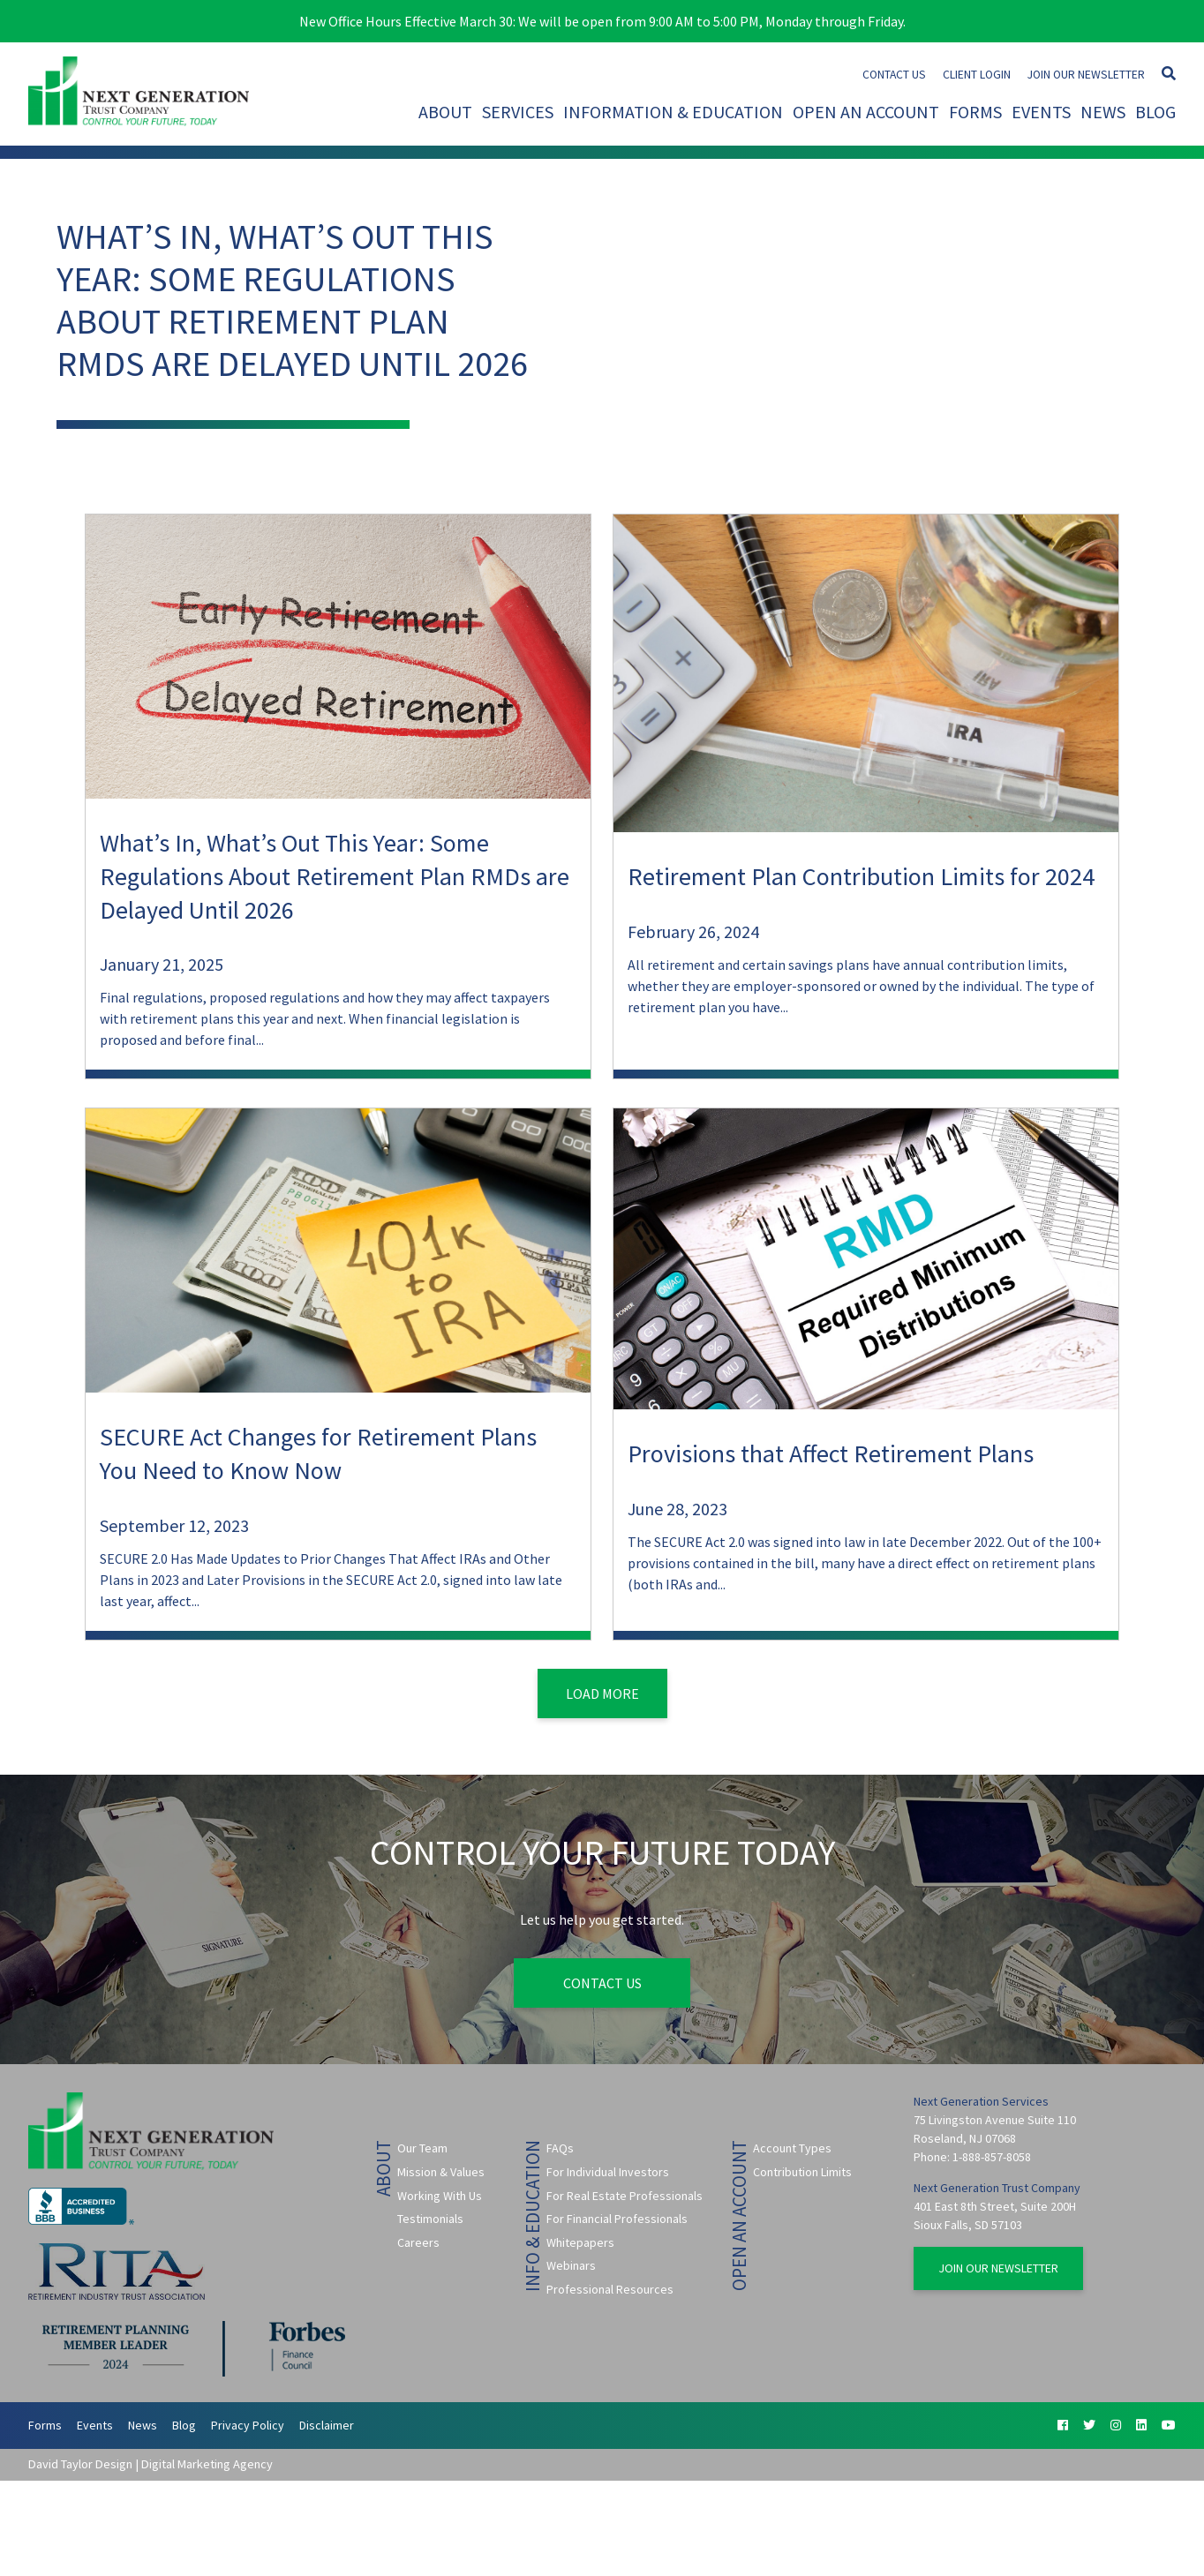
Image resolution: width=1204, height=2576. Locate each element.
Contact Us (894, 74)
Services (517, 112)
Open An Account (866, 112)
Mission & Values (441, 2172)
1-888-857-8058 (991, 2157)
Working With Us (439, 2196)
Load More (602, 1693)
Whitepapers (580, 2242)
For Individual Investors (607, 2172)
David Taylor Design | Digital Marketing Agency (150, 2464)
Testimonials (430, 2219)
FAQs (560, 2148)
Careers (418, 2242)
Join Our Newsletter (1086, 74)
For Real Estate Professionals (624, 2196)
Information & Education (673, 112)
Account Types (792, 2148)
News (1102, 112)
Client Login (977, 74)
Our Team (422, 2148)
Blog (1155, 112)
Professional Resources (609, 2289)
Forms (975, 112)
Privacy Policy (247, 2425)
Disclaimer (326, 2425)
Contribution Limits (802, 2172)
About (445, 112)
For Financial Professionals (617, 2219)
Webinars (571, 2265)
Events (1041, 112)
